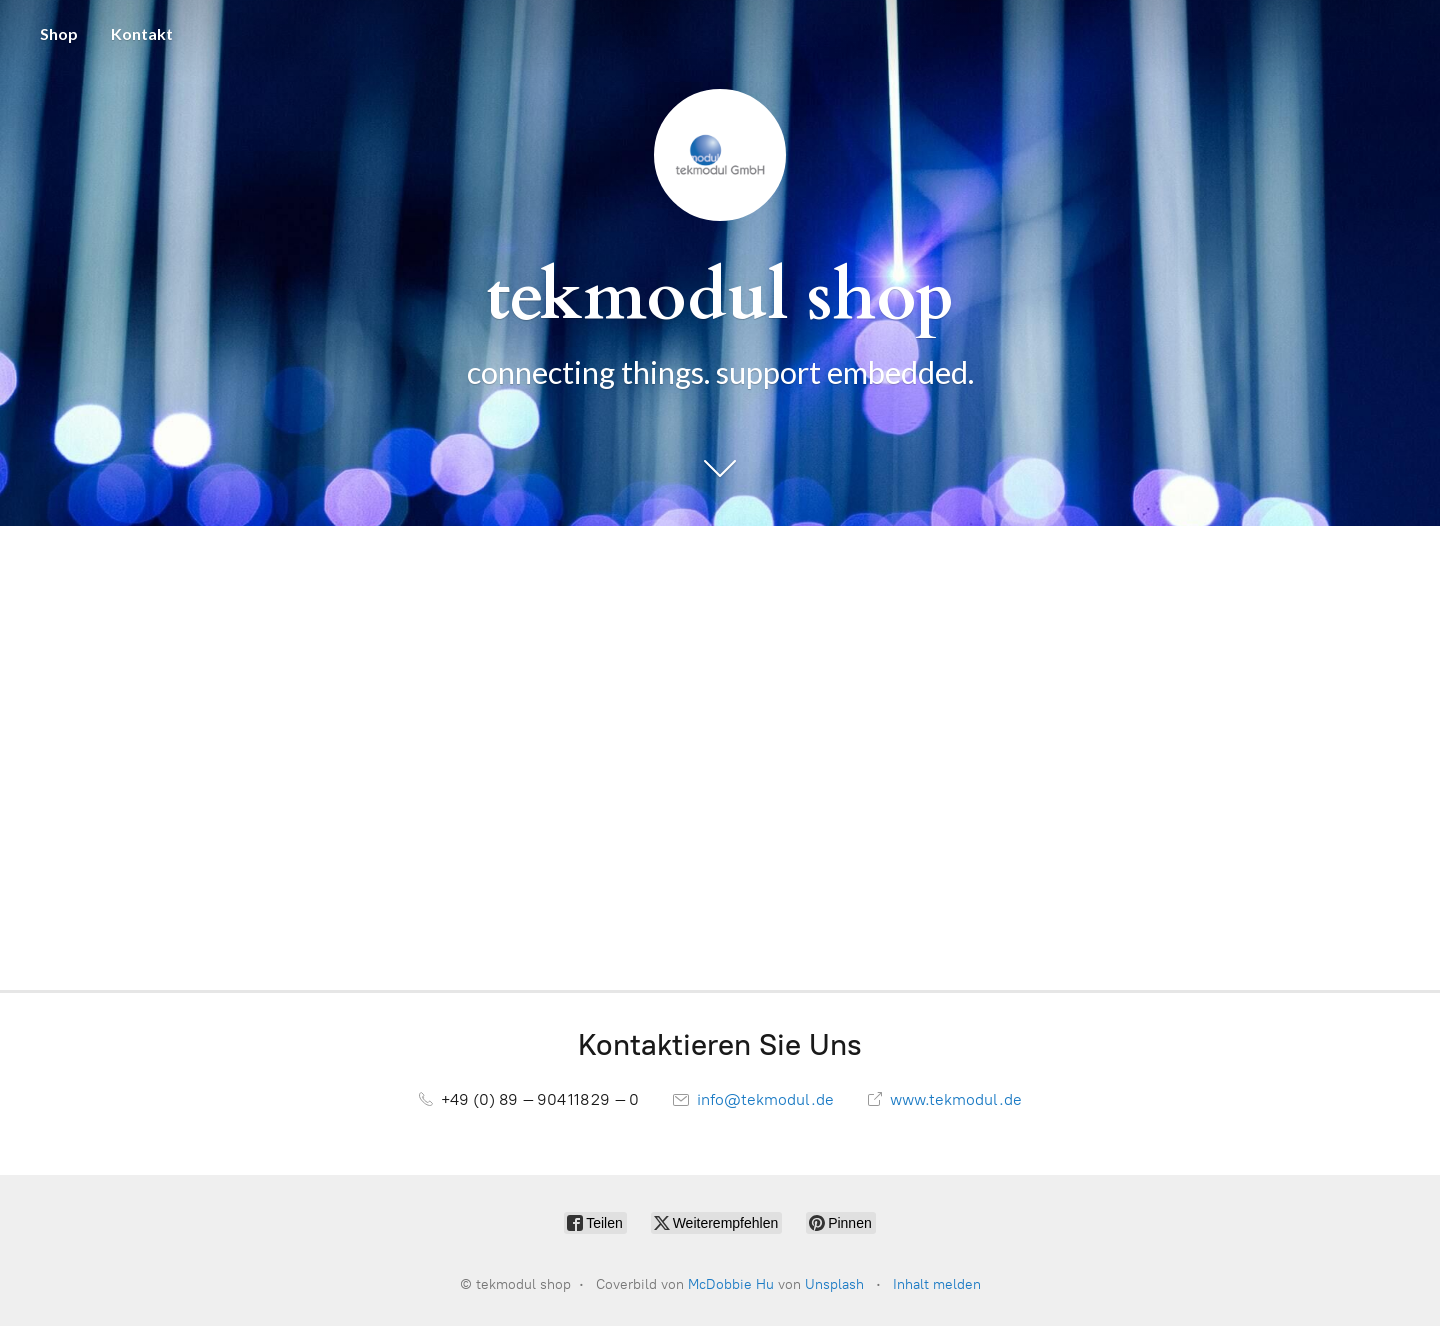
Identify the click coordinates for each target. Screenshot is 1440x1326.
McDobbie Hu (731, 1284)
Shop (59, 33)
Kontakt (142, 33)
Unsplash (834, 1284)
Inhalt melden (937, 1284)
